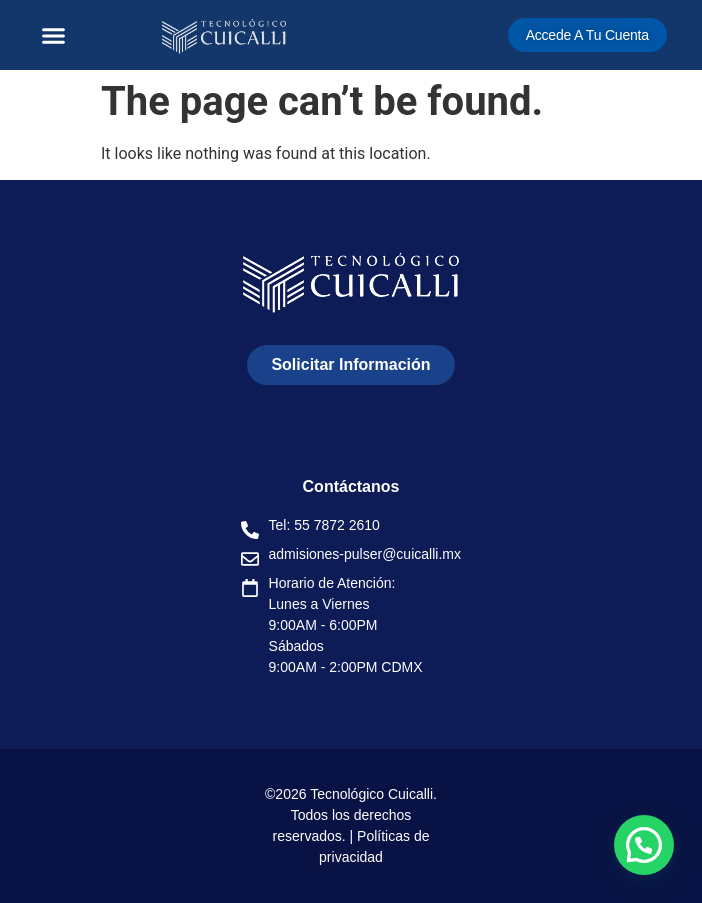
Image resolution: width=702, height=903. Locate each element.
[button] (54, 35)
